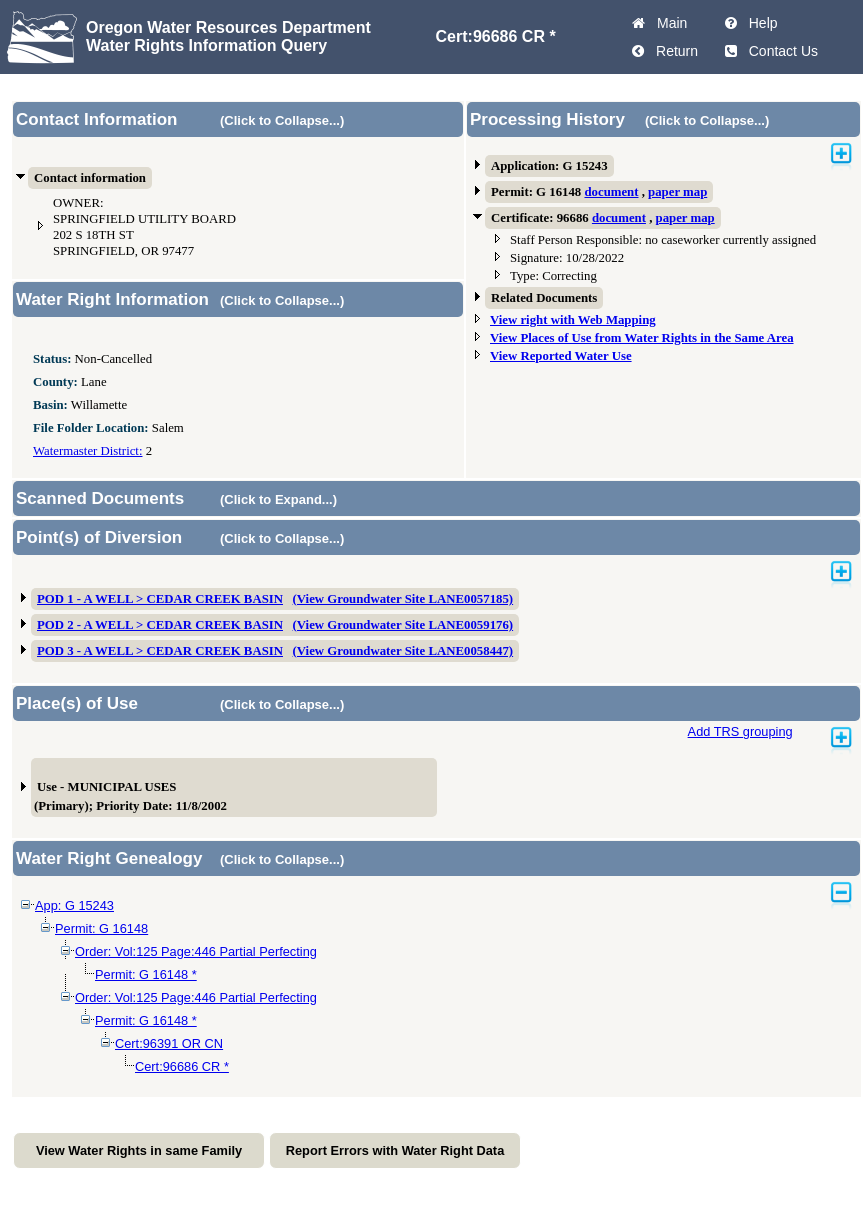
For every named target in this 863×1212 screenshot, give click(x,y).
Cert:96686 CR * (182, 1066)
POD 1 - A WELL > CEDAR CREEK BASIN (160, 599)
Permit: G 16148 (101, 928)
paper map (677, 192)
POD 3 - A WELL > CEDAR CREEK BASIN (160, 651)
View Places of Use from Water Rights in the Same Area (642, 338)
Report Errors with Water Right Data (395, 1150)
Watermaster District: (87, 451)
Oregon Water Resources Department (228, 27)
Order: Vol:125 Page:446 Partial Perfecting (196, 951)
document (611, 192)
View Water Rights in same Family (139, 1150)
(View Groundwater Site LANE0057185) (403, 599)
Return (673, 51)
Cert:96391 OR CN (169, 1043)
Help (759, 23)
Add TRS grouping (740, 731)
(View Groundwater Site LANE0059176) (403, 625)
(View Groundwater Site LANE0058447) (403, 651)
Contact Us (779, 51)
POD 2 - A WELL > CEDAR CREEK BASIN (160, 625)
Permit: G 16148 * (146, 974)
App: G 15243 (74, 905)
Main (668, 23)
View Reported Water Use (561, 356)
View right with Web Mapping (573, 320)
